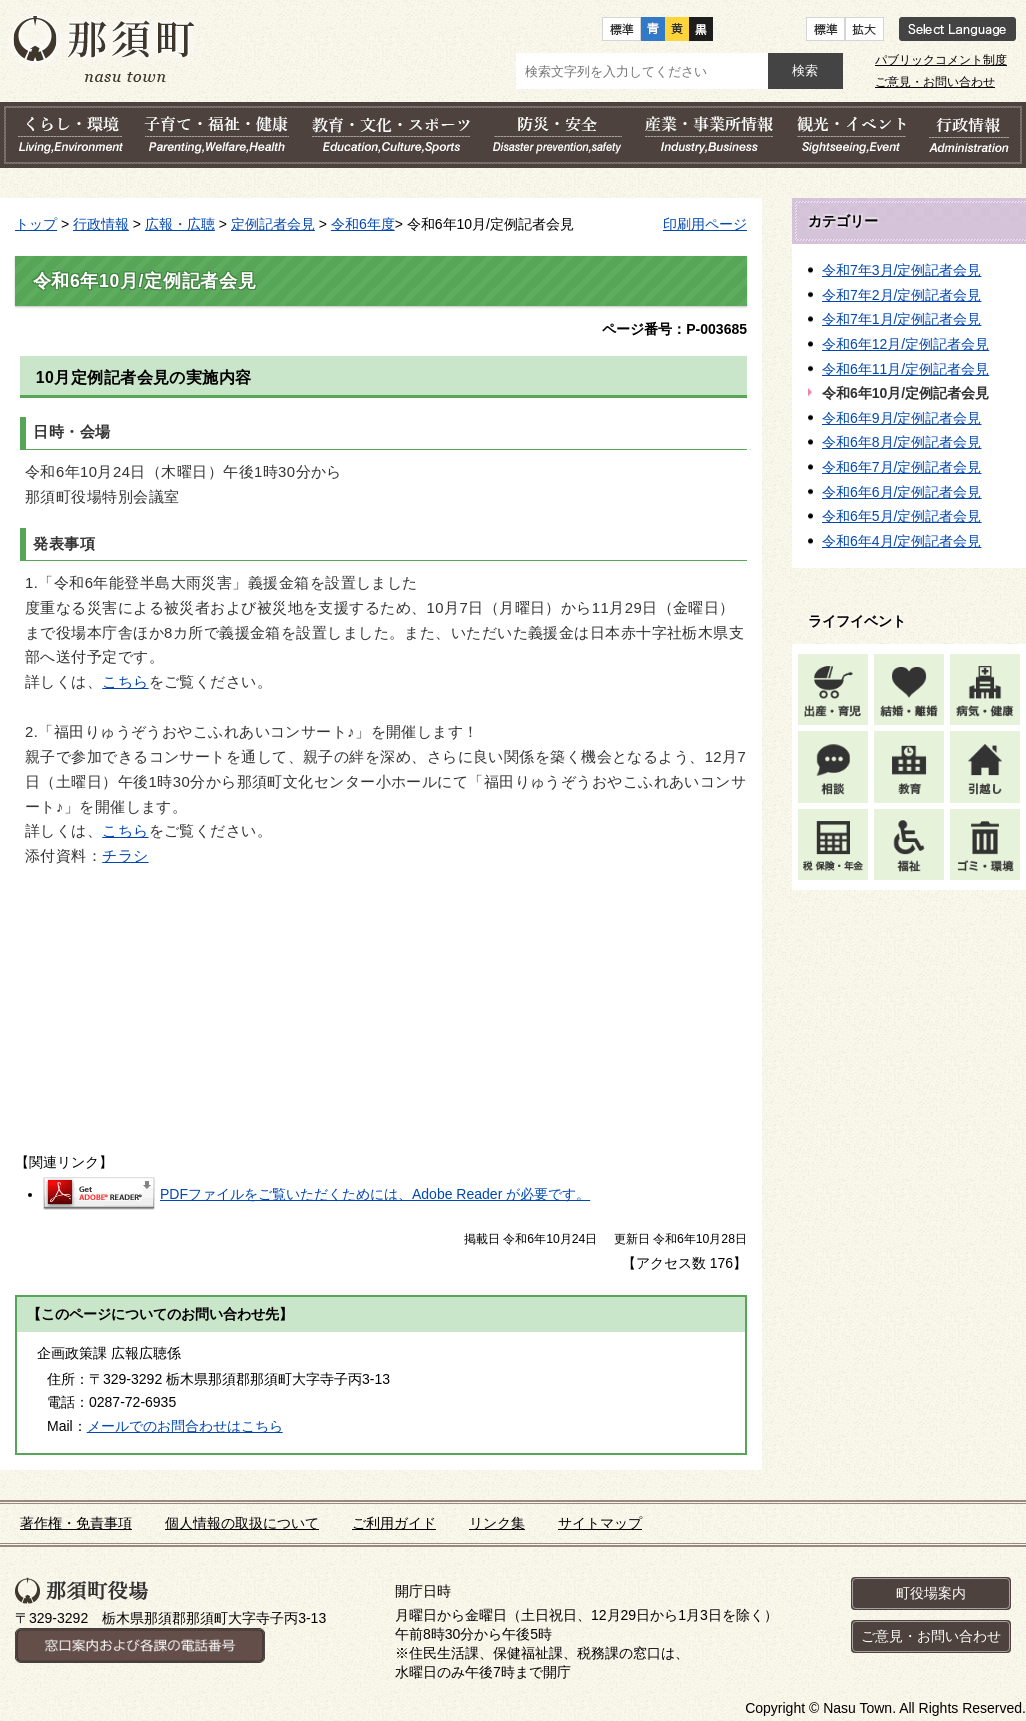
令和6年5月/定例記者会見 (901, 516)
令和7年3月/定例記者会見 (901, 270)
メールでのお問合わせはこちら (185, 1426)
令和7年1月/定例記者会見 (901, 319)
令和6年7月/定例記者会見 (901, 467)
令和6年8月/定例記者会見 (901, 442)
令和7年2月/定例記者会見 (901, 295)
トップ (36, 224)
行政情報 (101, 224)
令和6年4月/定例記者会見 (901, 541)
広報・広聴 (180, 224)
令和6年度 (363, 224)
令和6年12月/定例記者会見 (905, 344)
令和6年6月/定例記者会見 (901, 492)
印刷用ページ (705, 224)
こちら (125, 682)
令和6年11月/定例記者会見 (905, 369)
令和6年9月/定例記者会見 (901, 418)
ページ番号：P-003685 (674, 329)
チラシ (125, 856)
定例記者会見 (273, 224)
